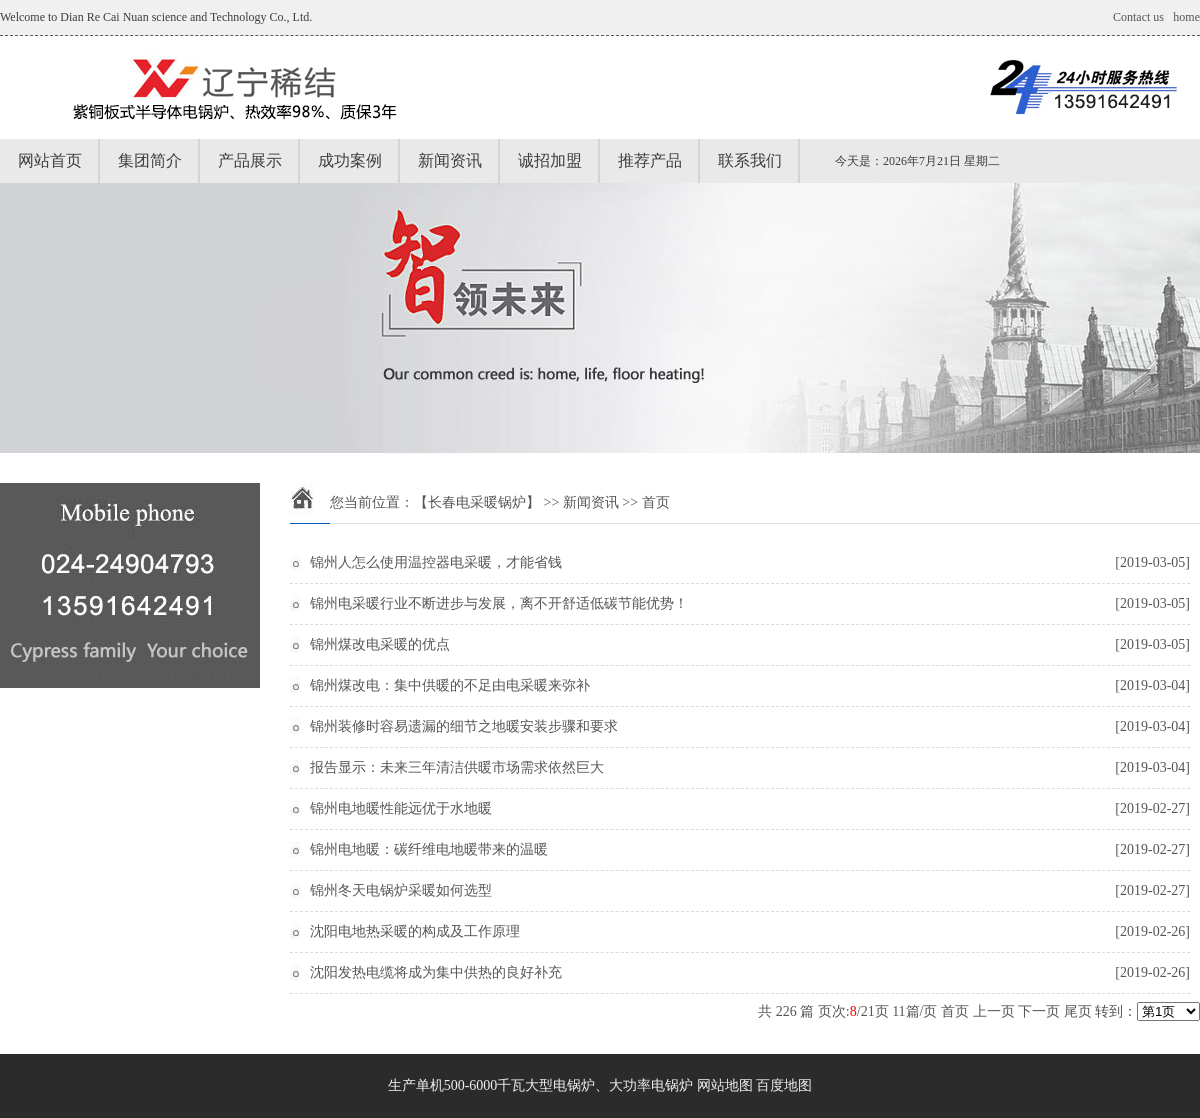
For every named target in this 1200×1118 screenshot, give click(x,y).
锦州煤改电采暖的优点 (380, 644)
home (1186, 17)
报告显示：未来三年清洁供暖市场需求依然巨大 (457, 767)
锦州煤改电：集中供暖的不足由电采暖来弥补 (450, 685)
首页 (955, 1011)
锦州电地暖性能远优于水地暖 (401, 808)
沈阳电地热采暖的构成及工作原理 (415, 931)
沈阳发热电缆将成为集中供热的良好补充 (436, 972)
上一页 (994, 1011)
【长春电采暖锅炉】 (477, 502)
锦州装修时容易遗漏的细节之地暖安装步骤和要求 (464, 726)
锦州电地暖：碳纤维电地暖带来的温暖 (429, 849)
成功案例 (350, 160)
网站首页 (50, 160)
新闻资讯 (450, 160)
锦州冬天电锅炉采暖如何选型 (401, 890)
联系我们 (750, 160)
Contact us (1138, 17)
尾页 (1078, 1011)
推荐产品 (650, 160)
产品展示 (250, 160)
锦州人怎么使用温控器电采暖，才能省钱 (436, 562)
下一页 (1039, 1011)
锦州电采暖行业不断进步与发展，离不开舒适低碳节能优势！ (499, 603)
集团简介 (150, 160)
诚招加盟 (550, 160)
